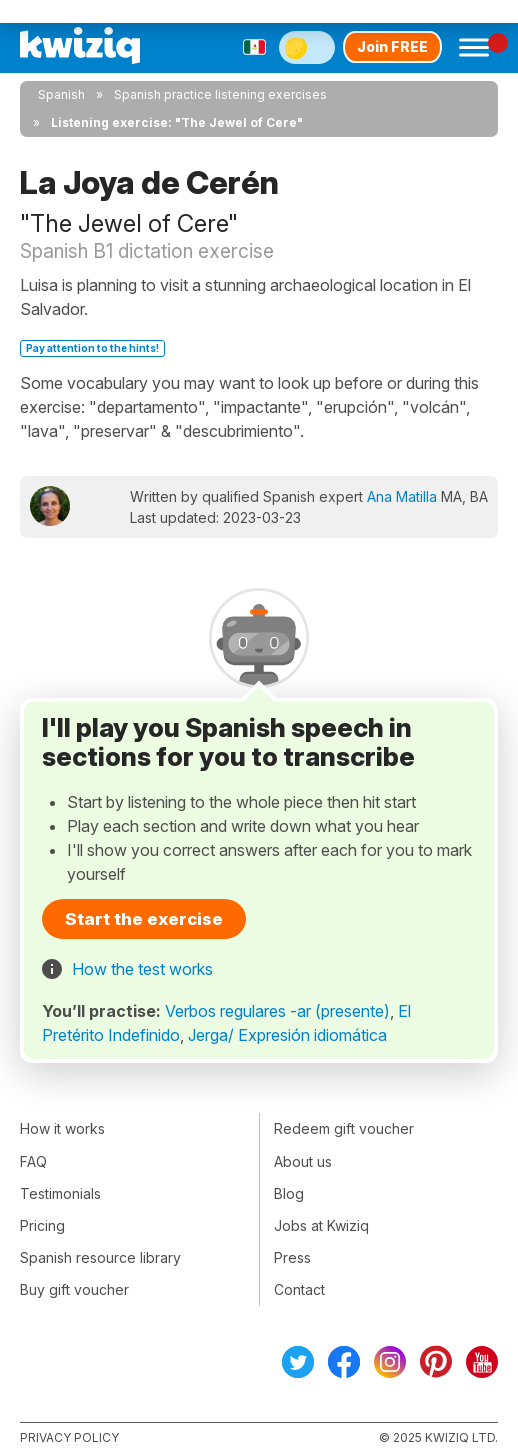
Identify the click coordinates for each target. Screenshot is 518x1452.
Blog (289, 1193)
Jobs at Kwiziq (321, 1225)
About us (303, 1161)
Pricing (42, 1225)
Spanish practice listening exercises (220, 94)
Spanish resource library (100, 1257)
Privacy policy (69, 1437)
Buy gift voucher (74, 1289)
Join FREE (392, 46)
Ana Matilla (402, 496)
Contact (299, 1289)
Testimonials (60, 1193)
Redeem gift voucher (344, 1128)
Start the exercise (144, 919)
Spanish (61, 94)
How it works (62, 1128)
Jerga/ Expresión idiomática (287, 1035)
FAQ (33, 1161)
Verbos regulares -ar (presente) (277, 1011)
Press (292, 1257)
